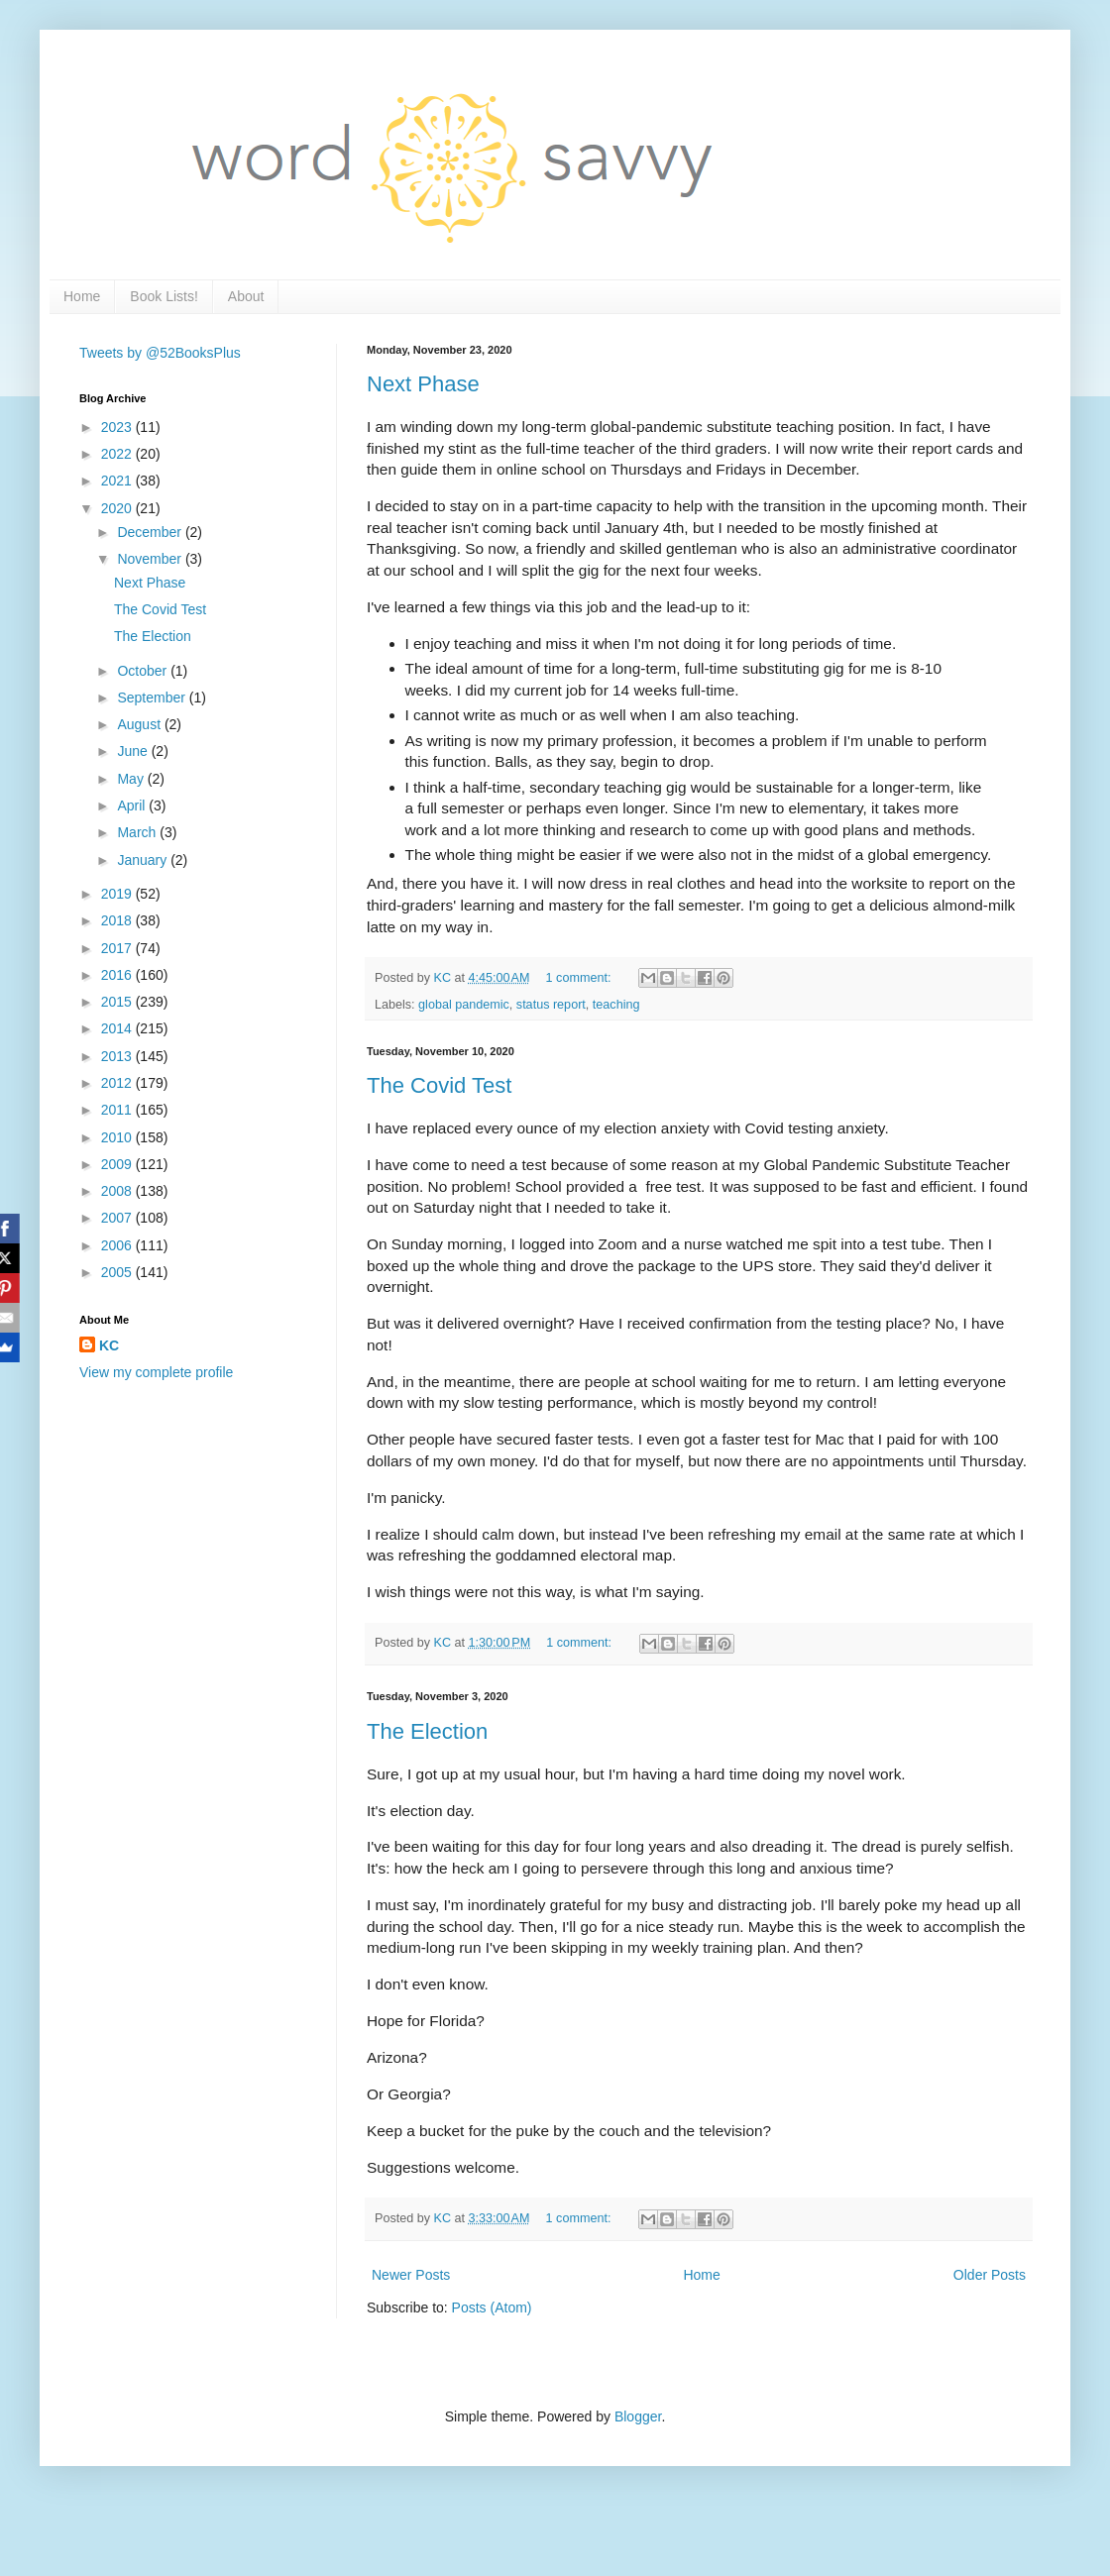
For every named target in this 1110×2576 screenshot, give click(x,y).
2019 (118, 894)
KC (109, 1345)
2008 (118, 1191)
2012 (118, 1083)
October (143, 671)
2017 (118, 948)
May (132, 779)
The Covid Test (439, 1085)
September (152, 697)
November (150, 559)
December (150, 532)
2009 (118, 1164)
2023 (118, 427)
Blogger (637, 2416)
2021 (118, 480)
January (143, 860)
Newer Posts (411, 2275)
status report (551, 1005)
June (134, 751)
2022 (118, 454)
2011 (118, 1110)
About (246, 296)
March (138, 832)
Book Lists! (163, 296)
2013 (118, 1056)
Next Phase (423, 384)
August (140, 724)
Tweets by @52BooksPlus (160, 353)
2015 (118, 1002)
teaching (616, 1005)
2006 (118, 1245)
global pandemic (463, 1005)
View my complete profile (156, 1372)
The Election (427, 1731)
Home (81, 296)
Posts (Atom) (492, 2307)
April (133, 805)
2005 (118, 1272)
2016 (118, 975)
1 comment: (580, 978)
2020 (118, 508)
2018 (118, 920)
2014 (118, 1028)
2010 (118, 1137)
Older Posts (989, 2275)
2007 (118, 1218)
